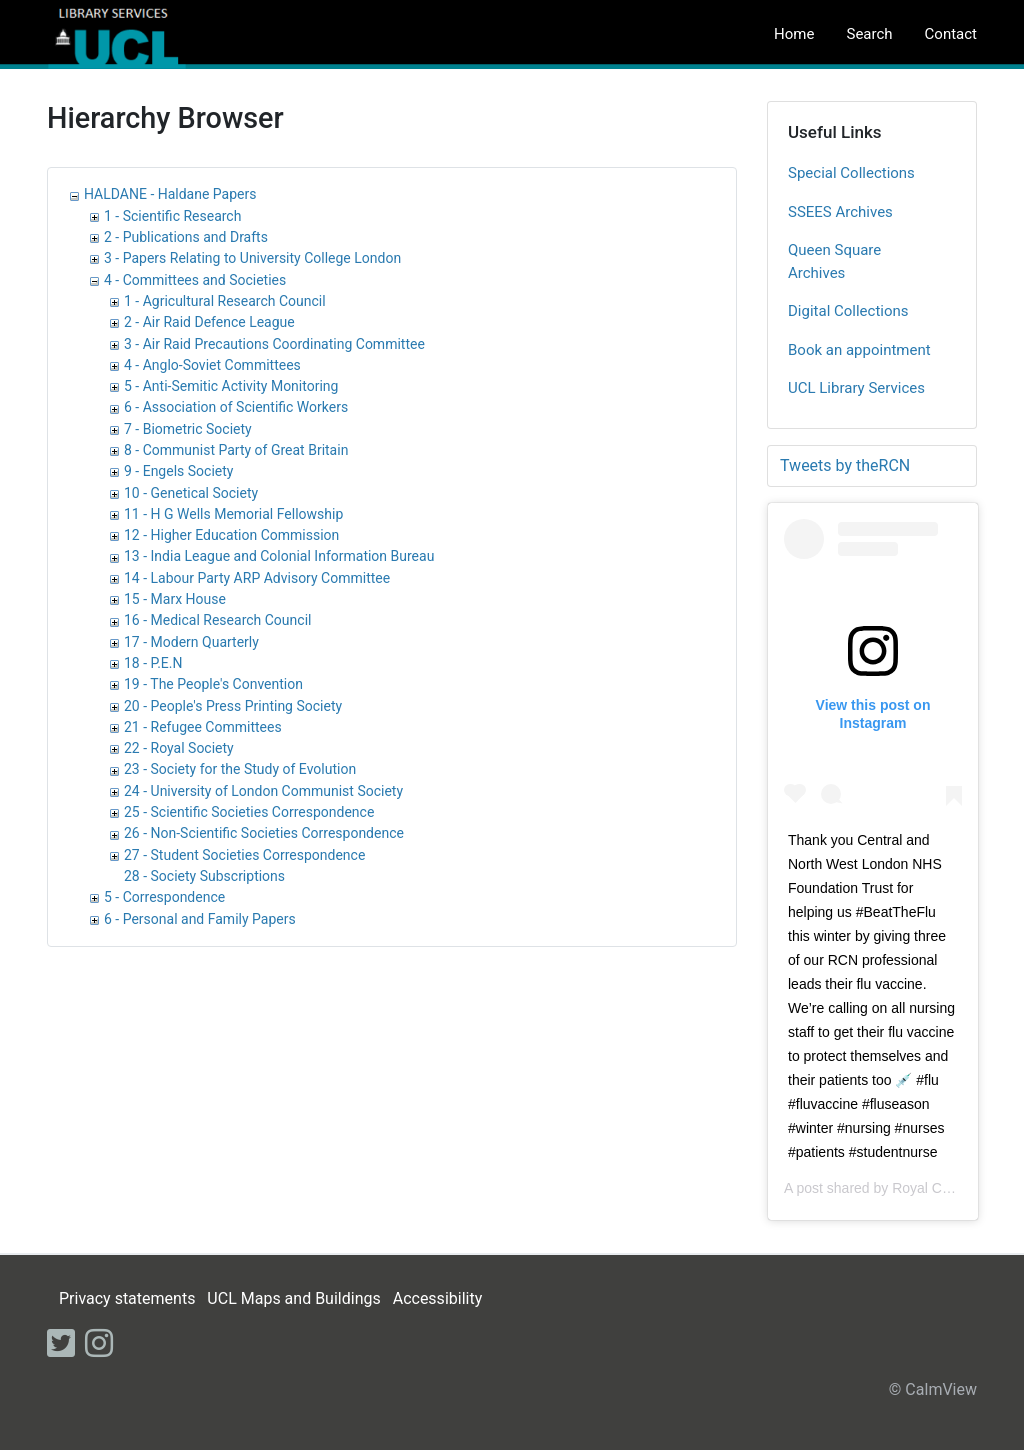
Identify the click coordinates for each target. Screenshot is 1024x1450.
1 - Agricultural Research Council (225, 301)
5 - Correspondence (164, 897)
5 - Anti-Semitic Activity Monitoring (231, 386)
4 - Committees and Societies (195, 280)
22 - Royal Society (179, 748)
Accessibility (438, 1298)
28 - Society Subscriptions (204, 876)
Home (794, 34)
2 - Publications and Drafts (186, 237)
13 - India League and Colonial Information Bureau (279, 556)
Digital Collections (848, 311)
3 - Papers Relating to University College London (252, 258)
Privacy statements (127, 1298)
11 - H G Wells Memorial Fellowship (233, 514)
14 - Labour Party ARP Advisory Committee (257, 578)
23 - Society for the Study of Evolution (240, 769)
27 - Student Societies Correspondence (244, 855)
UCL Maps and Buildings (293, 1298)
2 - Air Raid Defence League (209, 322)
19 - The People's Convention (213, 684)
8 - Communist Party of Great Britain (236, 450)
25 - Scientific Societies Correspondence (249, 812)
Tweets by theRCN (845, 465)
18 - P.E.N (153, 663)
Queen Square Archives (834, 261)
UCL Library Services (856, 388)
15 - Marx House (175, 599)
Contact (951, 34)
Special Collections (851, 173)
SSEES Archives (840, 212)
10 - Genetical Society (191, 493)
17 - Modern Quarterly (191, 642)
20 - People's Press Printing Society (233, 706)
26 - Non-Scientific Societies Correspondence (264, 833)
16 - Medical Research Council (217, 620)
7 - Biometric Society (188, 429)
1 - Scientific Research (172, 216)
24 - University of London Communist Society (263, 791)
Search (869, 34)
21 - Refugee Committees (203, 727)
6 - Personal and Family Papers (200, 919)
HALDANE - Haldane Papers (170, 194)
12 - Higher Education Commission (231, 535)
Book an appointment (859, 350)
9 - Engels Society (178, 471)
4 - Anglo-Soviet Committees (212, 365)
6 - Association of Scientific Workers (236, 407)
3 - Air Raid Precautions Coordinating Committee (274, 344)
